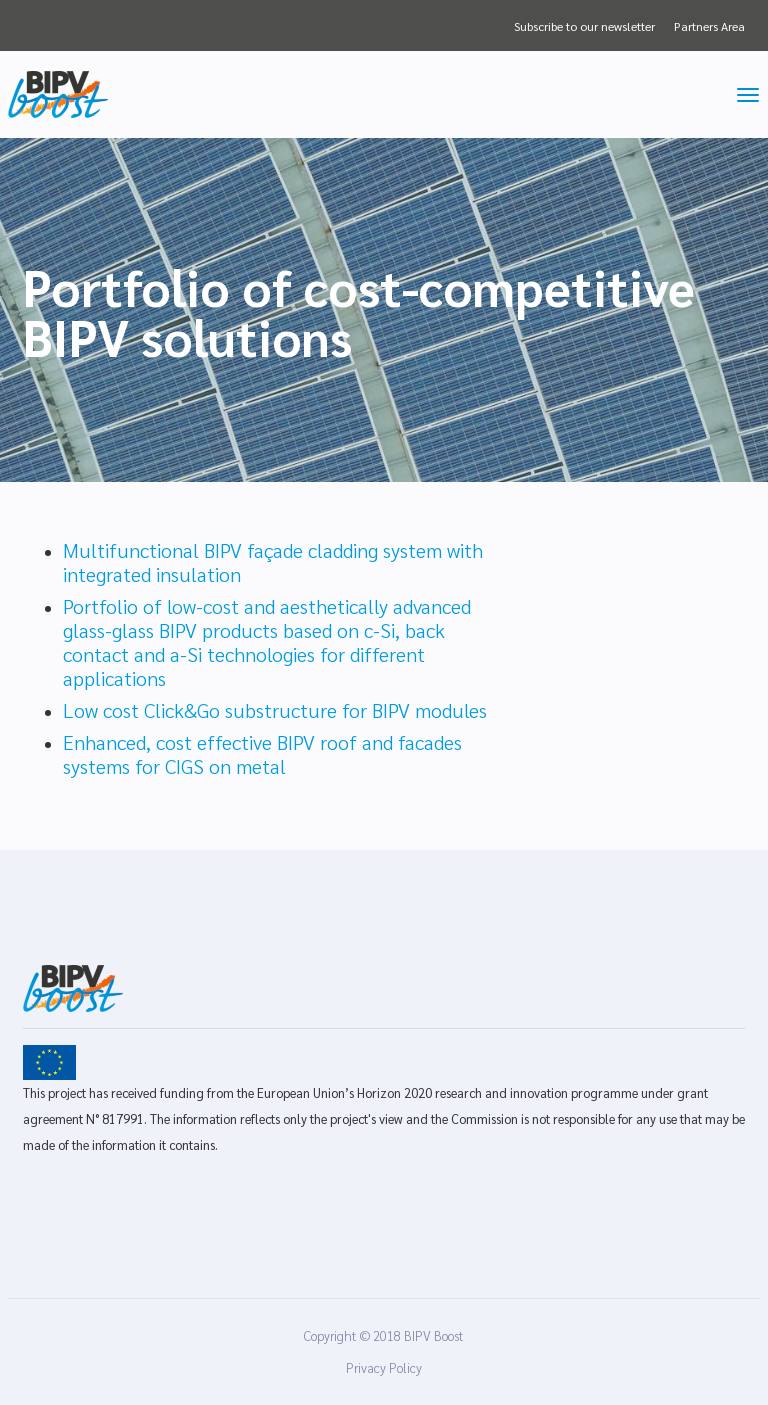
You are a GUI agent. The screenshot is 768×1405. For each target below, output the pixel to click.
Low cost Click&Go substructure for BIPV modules (275, 710)
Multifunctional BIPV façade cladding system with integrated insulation (273, 562)
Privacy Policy (384, 1367)
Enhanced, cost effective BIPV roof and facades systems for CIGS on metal (262, 754)
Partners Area (709, 26)
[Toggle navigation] (748, 95)
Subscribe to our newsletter (584, 26)
